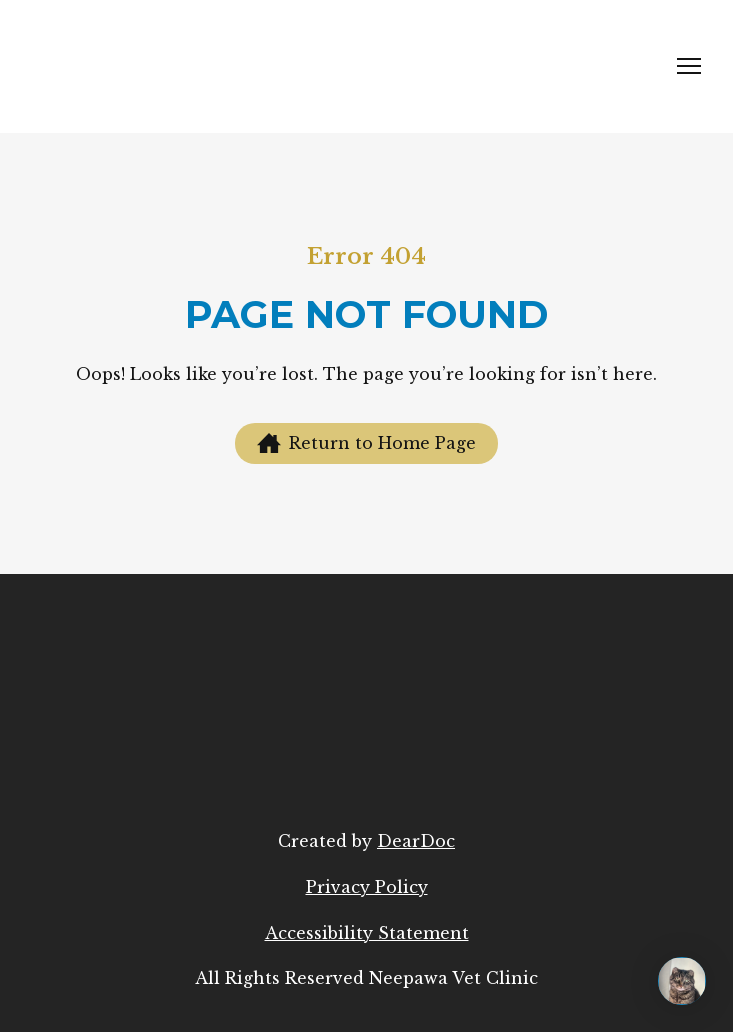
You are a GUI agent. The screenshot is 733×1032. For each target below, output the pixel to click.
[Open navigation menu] (689, 66)
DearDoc (416, 841)
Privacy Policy (367, 887)
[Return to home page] (181, 66)
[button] (366, 443)
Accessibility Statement (367, 933)
